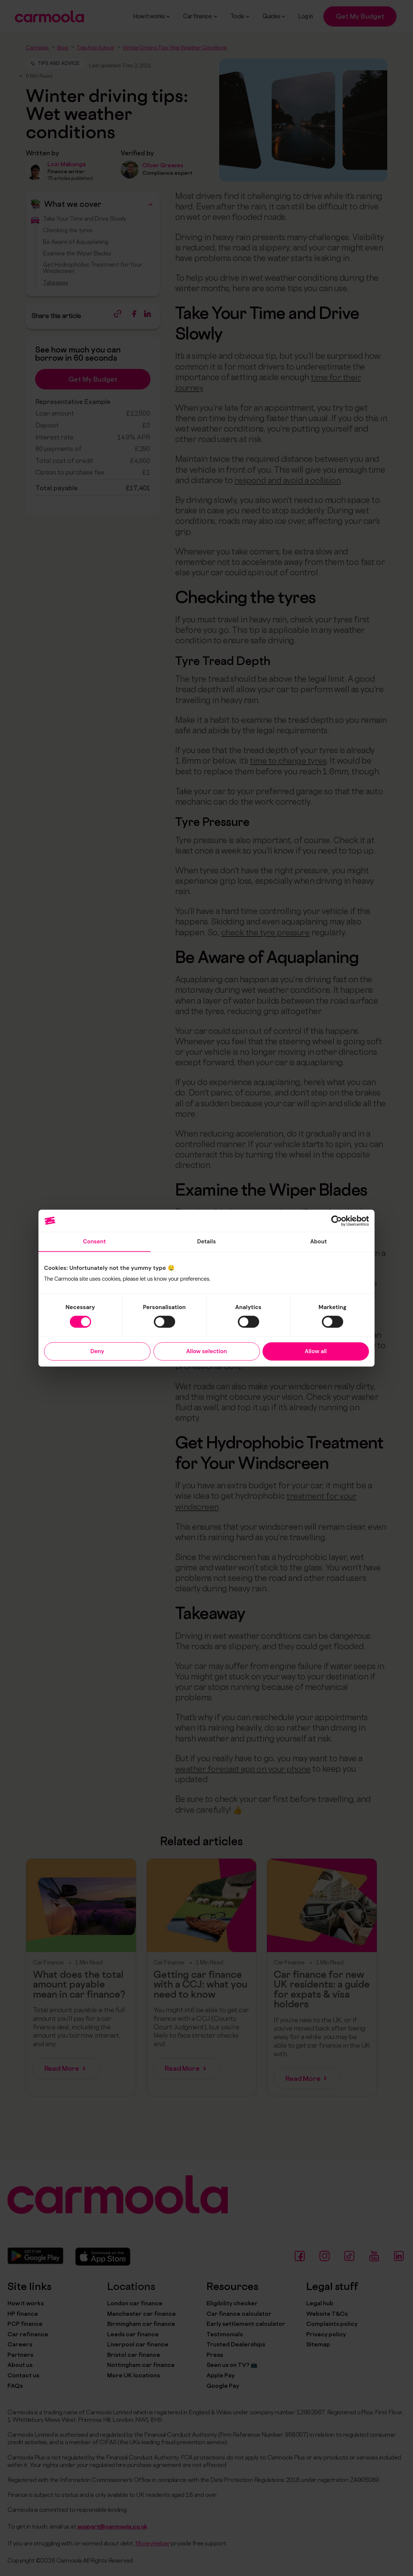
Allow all (316, 1351)
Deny (97, 1351)
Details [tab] (206, 1241)
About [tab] (318, 1241)
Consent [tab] (94, 1241)
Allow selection (206, 1351)
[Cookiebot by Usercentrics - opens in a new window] (336, 1220)
